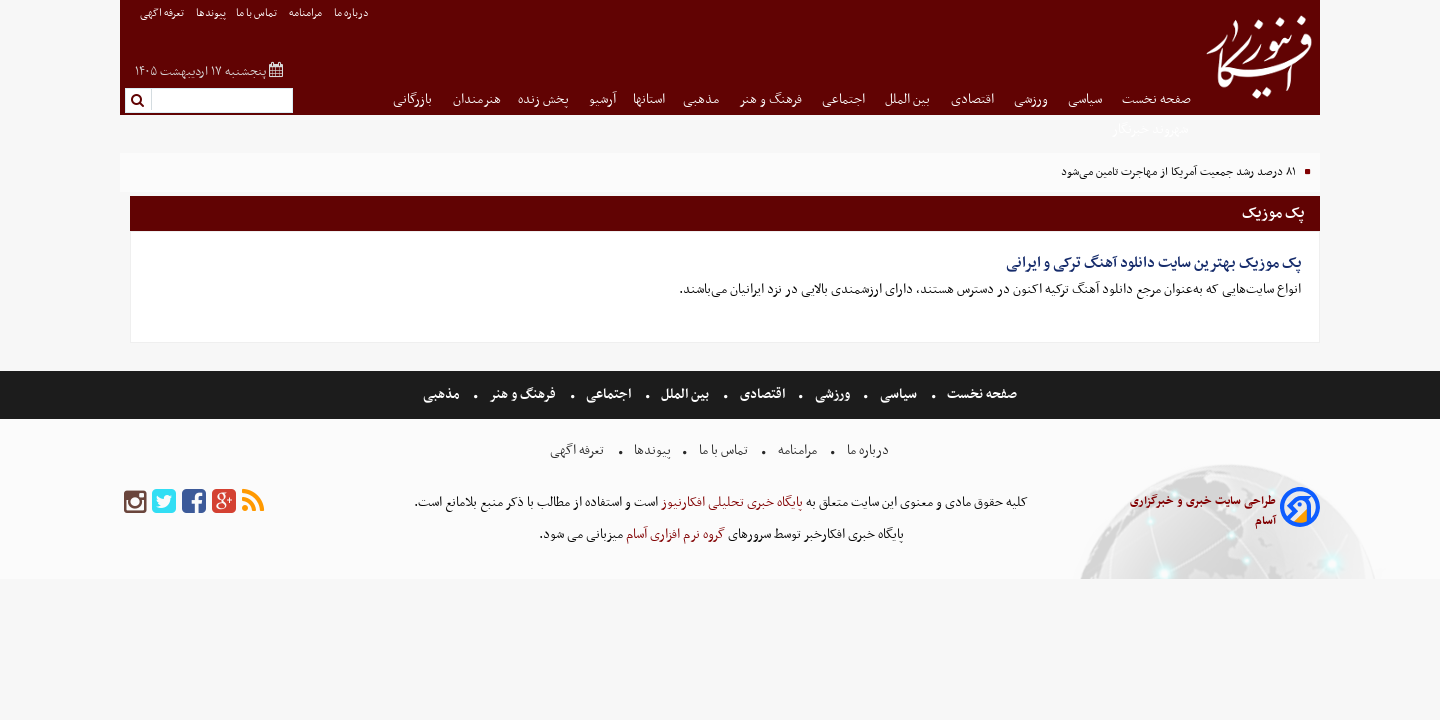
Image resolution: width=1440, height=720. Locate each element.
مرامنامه (306, 13)
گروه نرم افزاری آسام (674, 534)
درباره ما (352, 13)
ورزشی (1032, 99)
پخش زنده (545, 99)
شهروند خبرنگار (1151, 129)
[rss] (253, 502)
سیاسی (1086, 99)
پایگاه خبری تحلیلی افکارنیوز (730, 502)
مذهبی (702, 99)
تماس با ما (257, 13)
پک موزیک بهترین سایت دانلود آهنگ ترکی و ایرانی (1153, 263)
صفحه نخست (1156, 99)
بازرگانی (414, 99)
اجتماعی (845, 99)
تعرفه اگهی (163, 13)
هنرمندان (477, 99)
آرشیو (602, 99)
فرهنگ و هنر (772, 99)
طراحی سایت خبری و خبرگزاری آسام (1203, 511)
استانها (649, 99)
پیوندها (211, 13)
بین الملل (909, 99)
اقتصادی (974, 99)
